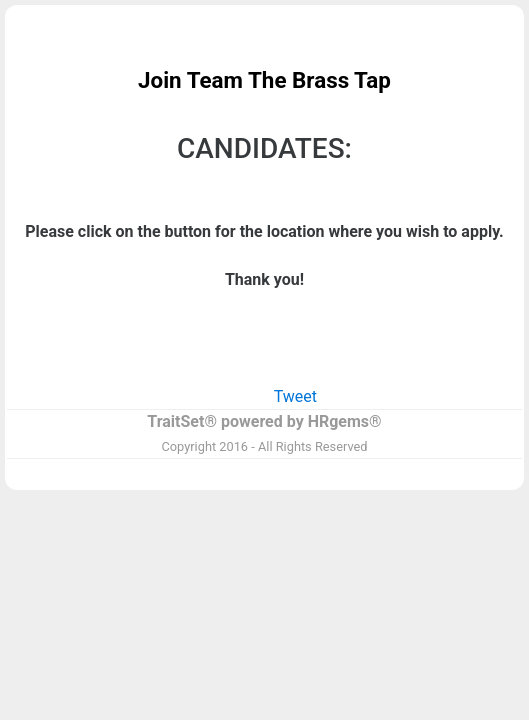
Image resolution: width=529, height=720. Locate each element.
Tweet (295, 396)
